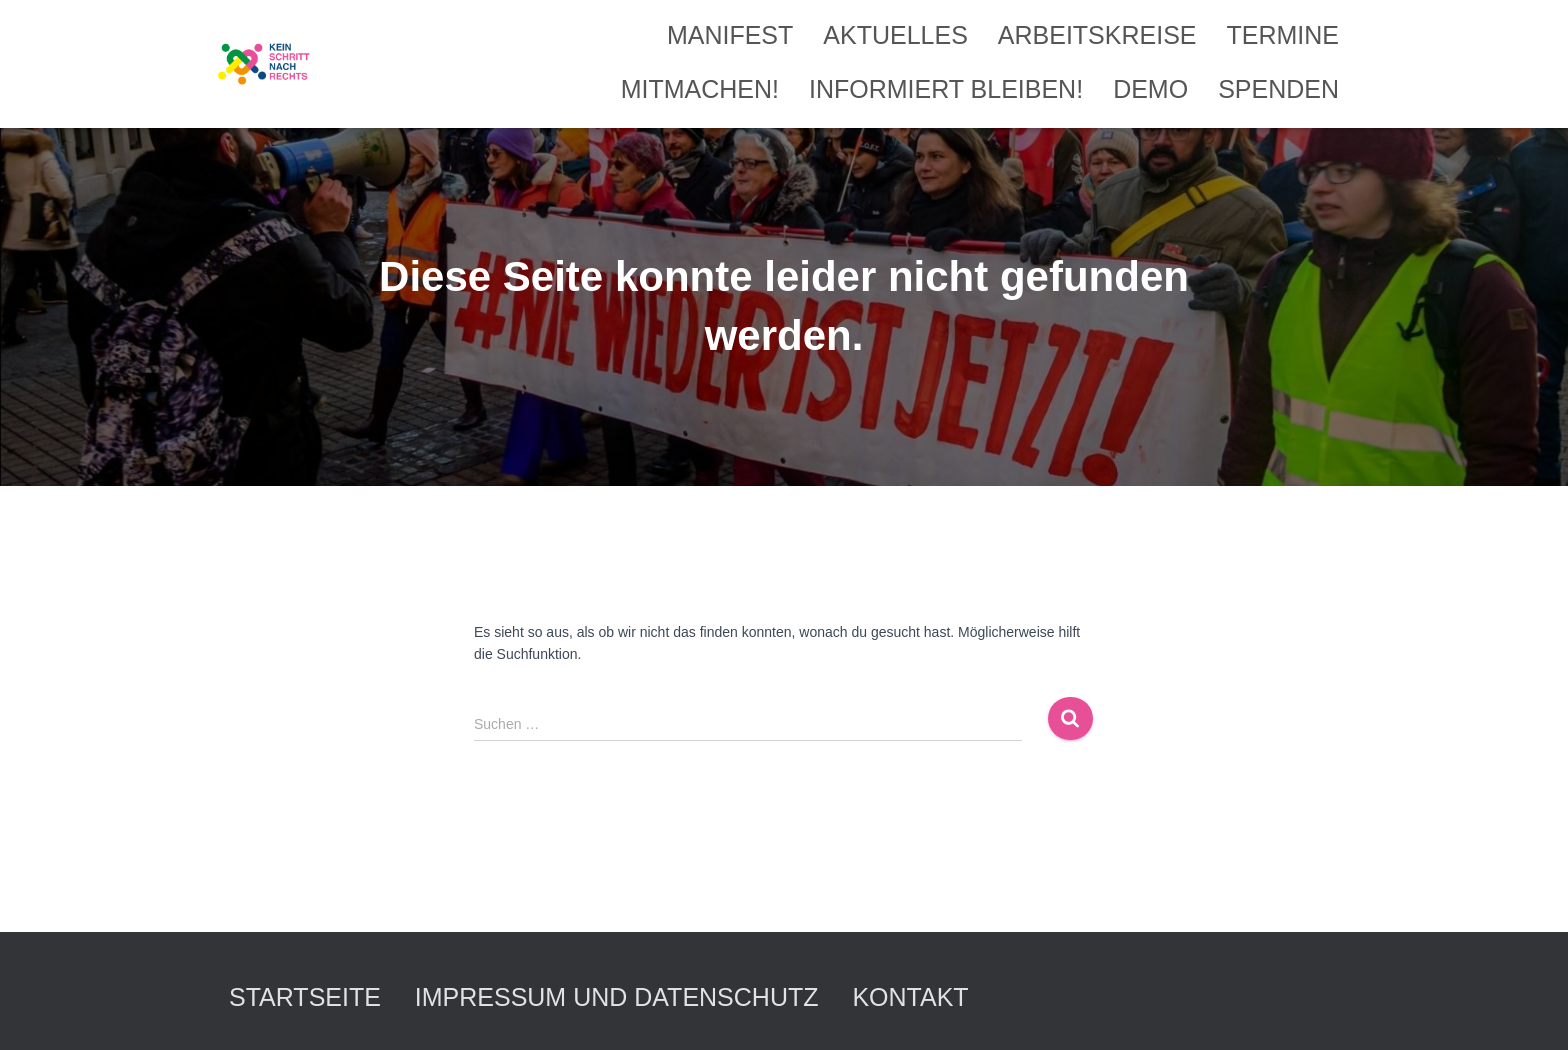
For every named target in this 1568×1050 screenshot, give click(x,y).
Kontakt (910, 997)
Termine (1283, 35)
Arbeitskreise (1097, 35)
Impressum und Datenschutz (617, 997)
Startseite (305, 997)
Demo (1150, 89)
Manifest (730, 35)
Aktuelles (895, 35)
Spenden (1278, 89)
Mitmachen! (700, 89)
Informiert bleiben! (946, 89)
